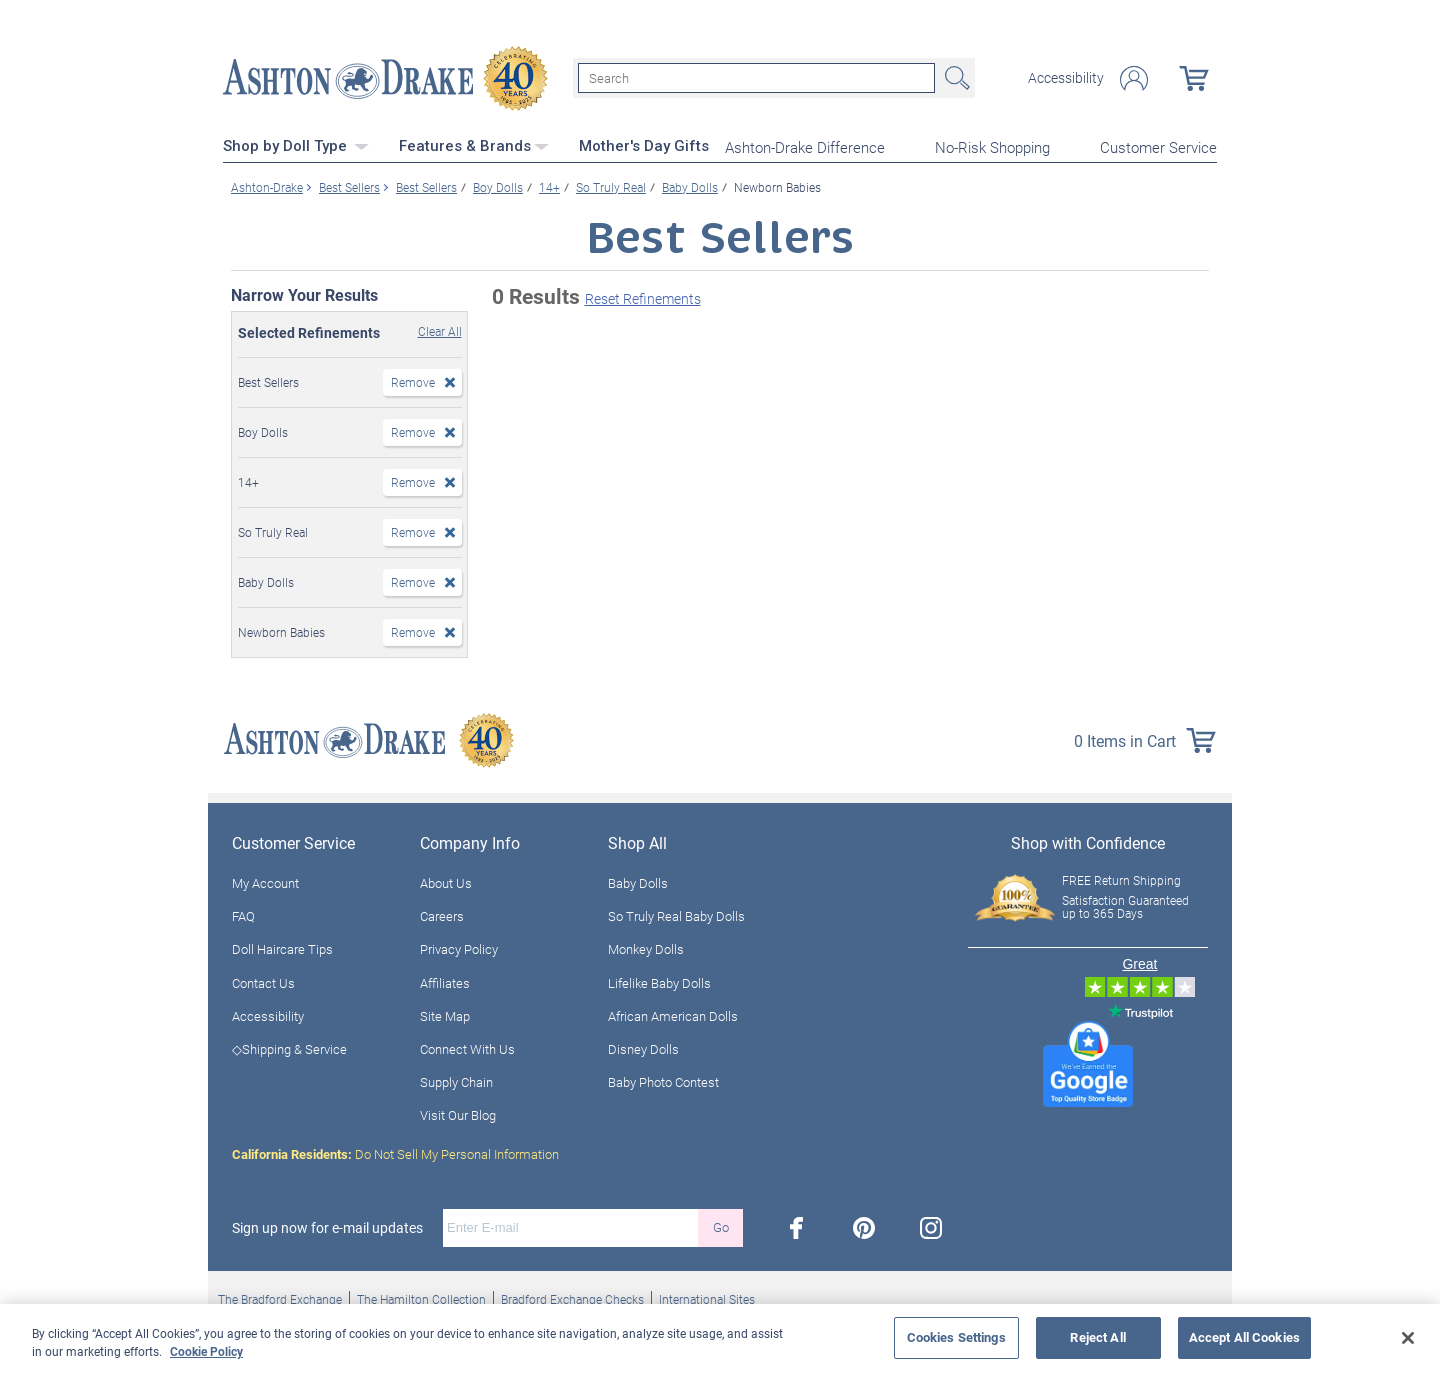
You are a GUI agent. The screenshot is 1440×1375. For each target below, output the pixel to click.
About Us (446, 882)
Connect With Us (467, 1048)
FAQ (243, 915)
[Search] (756, 78)
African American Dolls (673, 1015)
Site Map (445, 1015)
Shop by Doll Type (296, 145)
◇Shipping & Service (289, 1048)
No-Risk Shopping (992, 146)
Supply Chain (456, 1081)
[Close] (1408, 1338)
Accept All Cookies (1244, 1337)
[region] (720, 1339)
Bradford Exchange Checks (572, 1297)
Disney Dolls (643, 1048)
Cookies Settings (956, 1337)
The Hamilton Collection (421, 1297)
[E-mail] (570, 1226)
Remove (413, 381)
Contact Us (263, 981)
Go (721, 1226)
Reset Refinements (643, 297)
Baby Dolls (638, 882)
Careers (442, 915)
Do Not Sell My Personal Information (395, 1152)
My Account (265, 882)
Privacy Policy (459, 948)
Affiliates (445, 981)
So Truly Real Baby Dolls (676, 915)
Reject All (1097, 1337)
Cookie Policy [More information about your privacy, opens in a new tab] (206, 1351)
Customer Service (1158, 146)
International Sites (707, 1297)
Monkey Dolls (646, 948)
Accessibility (1066, 78)
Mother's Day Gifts (644, 145)
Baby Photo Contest (663, 1081)
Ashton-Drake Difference (805, 146)
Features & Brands (474, 145)
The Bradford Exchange (280, 1297)
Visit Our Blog (458, 1114)
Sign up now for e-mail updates (327, 1226)
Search (955, 78)
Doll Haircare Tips (282, 948)
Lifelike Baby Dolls (659, 981)
